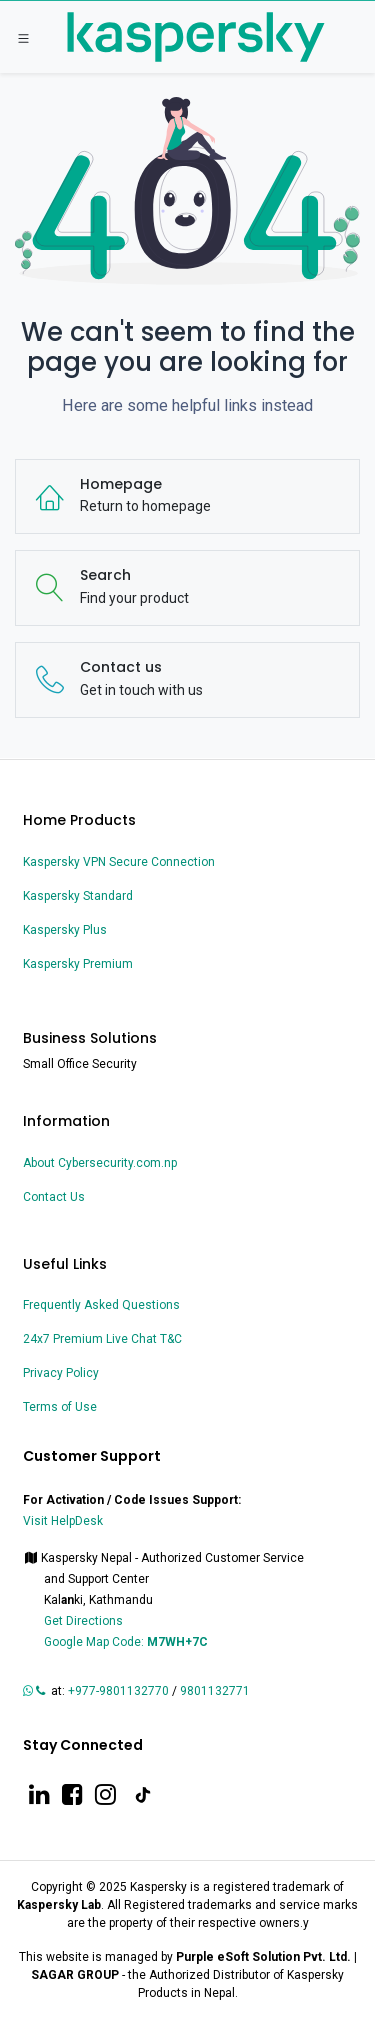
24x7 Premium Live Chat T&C (102, 1339)
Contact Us (54, 1197)
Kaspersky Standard (78, 896)
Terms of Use (60, 1407)
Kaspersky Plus (65, 930)
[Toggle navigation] (23, 37)
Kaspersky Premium (78, 964)
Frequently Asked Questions (101, 1305)
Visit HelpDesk (64, 1521)
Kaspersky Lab (59, 1905)
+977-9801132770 (118, 1691)
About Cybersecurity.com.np (100, 1163)
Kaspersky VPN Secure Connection (119, 862)
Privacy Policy (61, 1373)
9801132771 (216, 1691)
